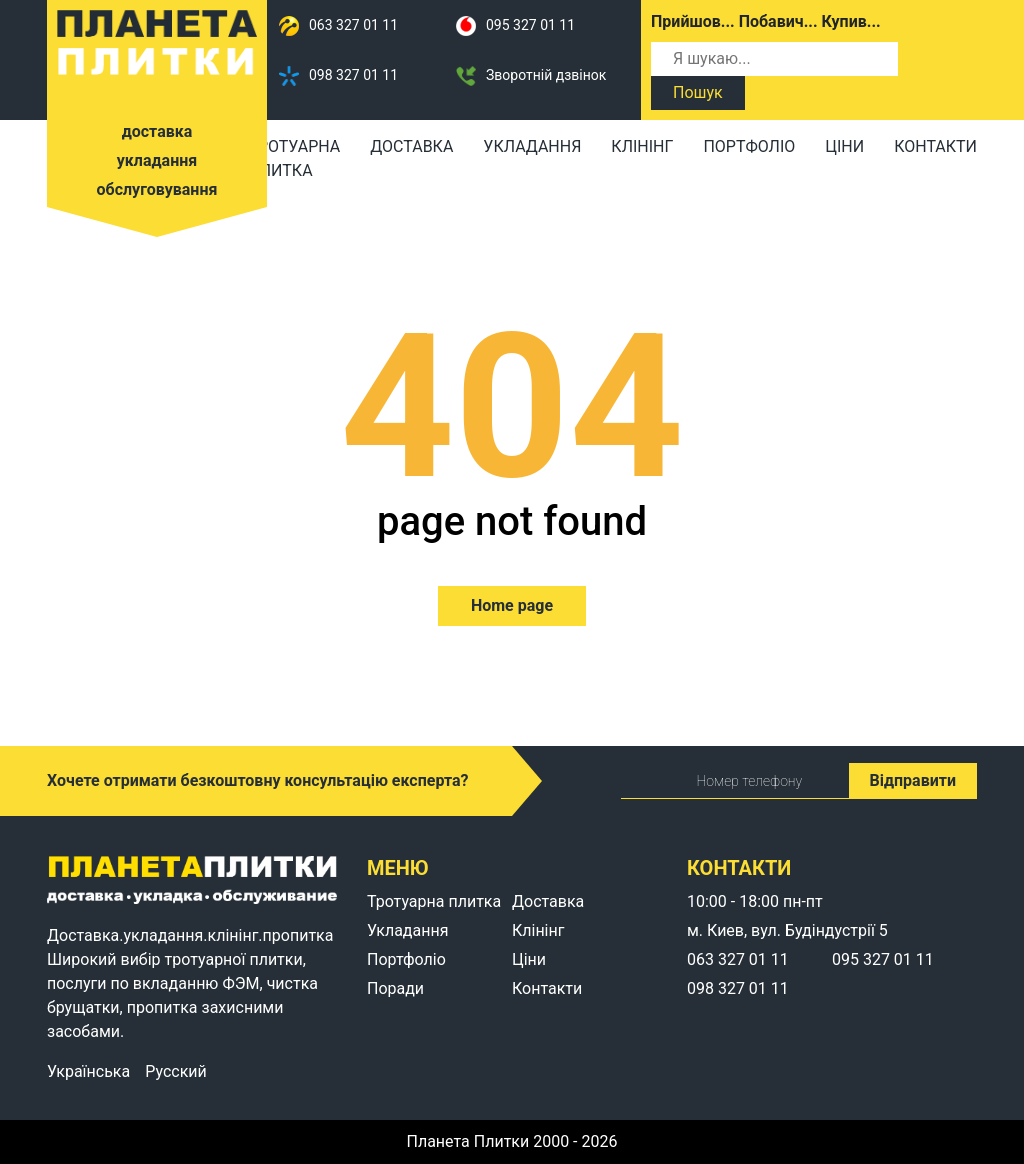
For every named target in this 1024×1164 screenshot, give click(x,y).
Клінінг (642, 146)
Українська (88, 1072)
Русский (176, 1072)
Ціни (844, 146)
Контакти (935, 146)
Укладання (532, 146)
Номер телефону (713, 781)
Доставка (411, 146)
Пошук (698, 92)
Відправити (913, 780)
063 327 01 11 (338, 26)
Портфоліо (749, 146)
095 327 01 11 (515, 26)
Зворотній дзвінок (531, 76)
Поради (395, 988)
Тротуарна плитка (294, 158)
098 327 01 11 (338, 76)
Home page (512, 605)
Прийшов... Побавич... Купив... (766, 21)
